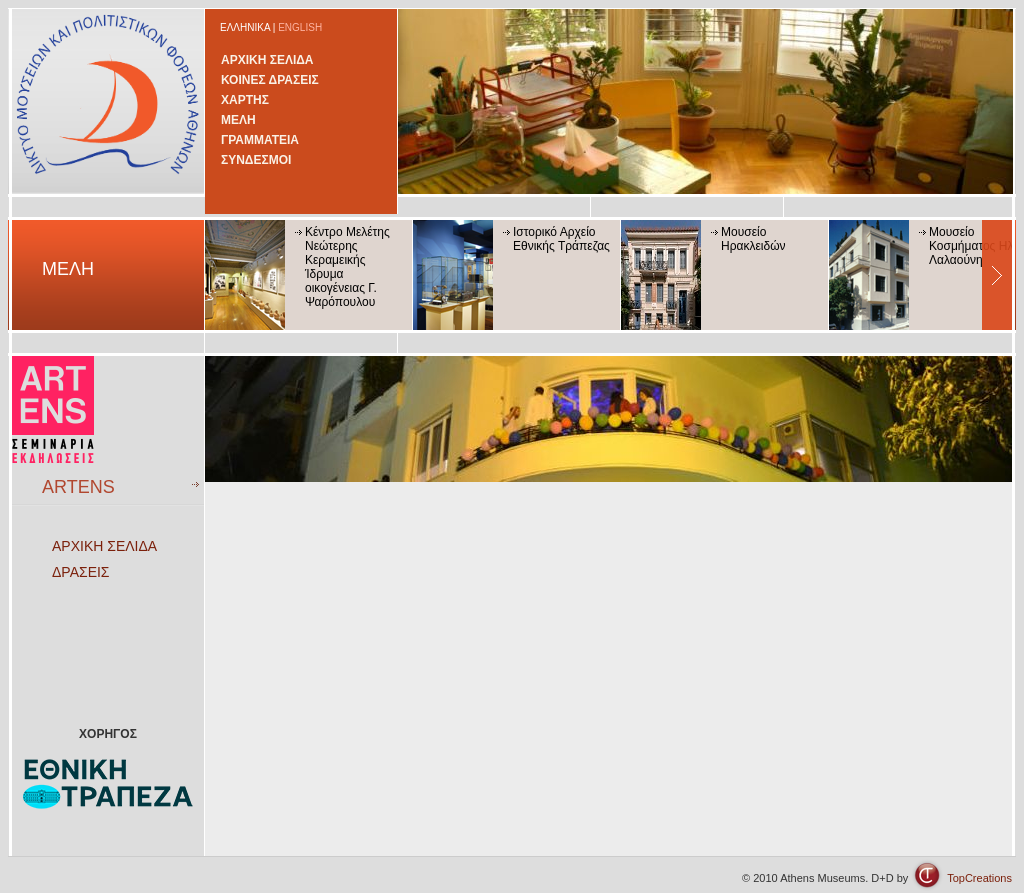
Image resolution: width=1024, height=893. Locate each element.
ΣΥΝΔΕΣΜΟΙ (256, 160)
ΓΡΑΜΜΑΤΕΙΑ (260, 140)
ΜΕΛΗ (238, 120)
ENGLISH (300, 27)
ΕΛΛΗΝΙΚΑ (245, 27)
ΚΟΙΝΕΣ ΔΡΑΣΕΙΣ (270, 80)
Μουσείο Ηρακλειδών (753, 239)
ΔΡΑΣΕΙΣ (81, 572)
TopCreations (979, 878)
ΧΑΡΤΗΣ (245, 100)
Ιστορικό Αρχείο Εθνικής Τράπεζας (561, 239)
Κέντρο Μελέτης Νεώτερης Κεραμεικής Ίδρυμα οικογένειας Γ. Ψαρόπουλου (347, 267)
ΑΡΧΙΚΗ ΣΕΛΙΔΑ (267, 60)
